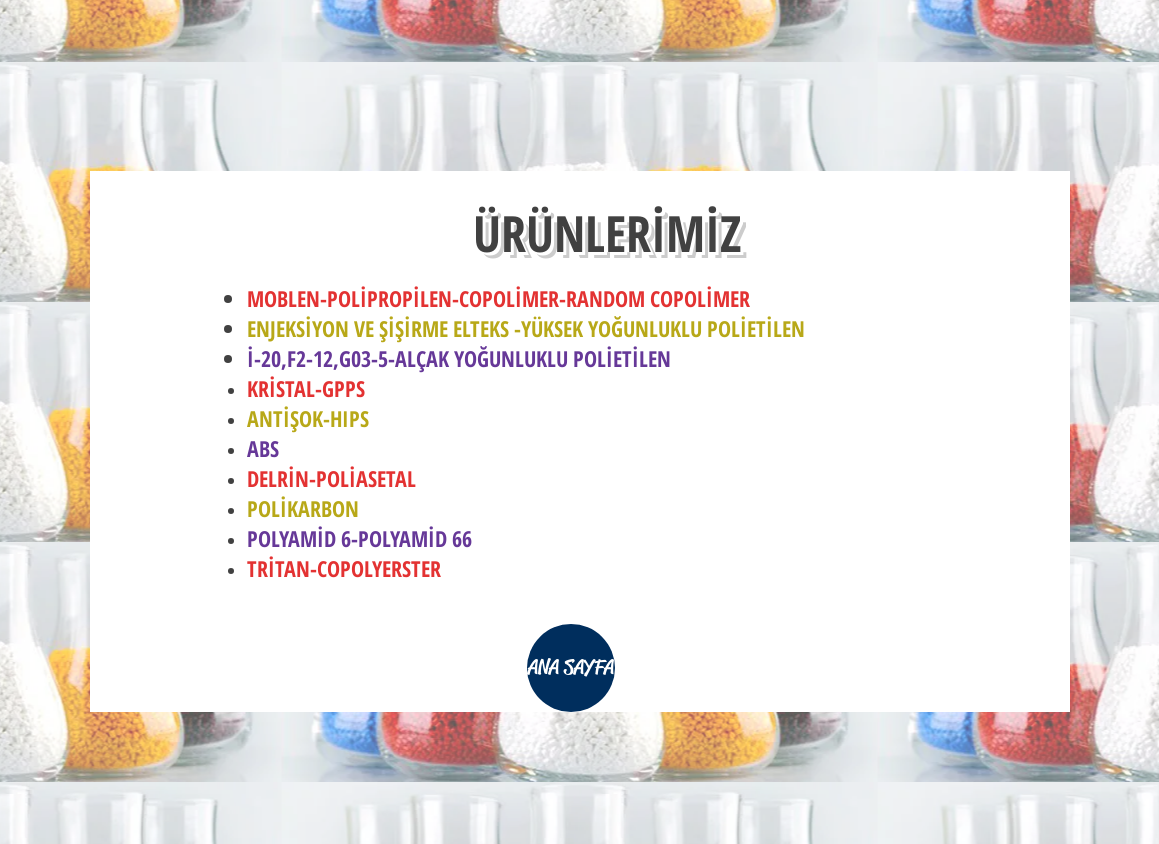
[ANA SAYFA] (571, 668)
